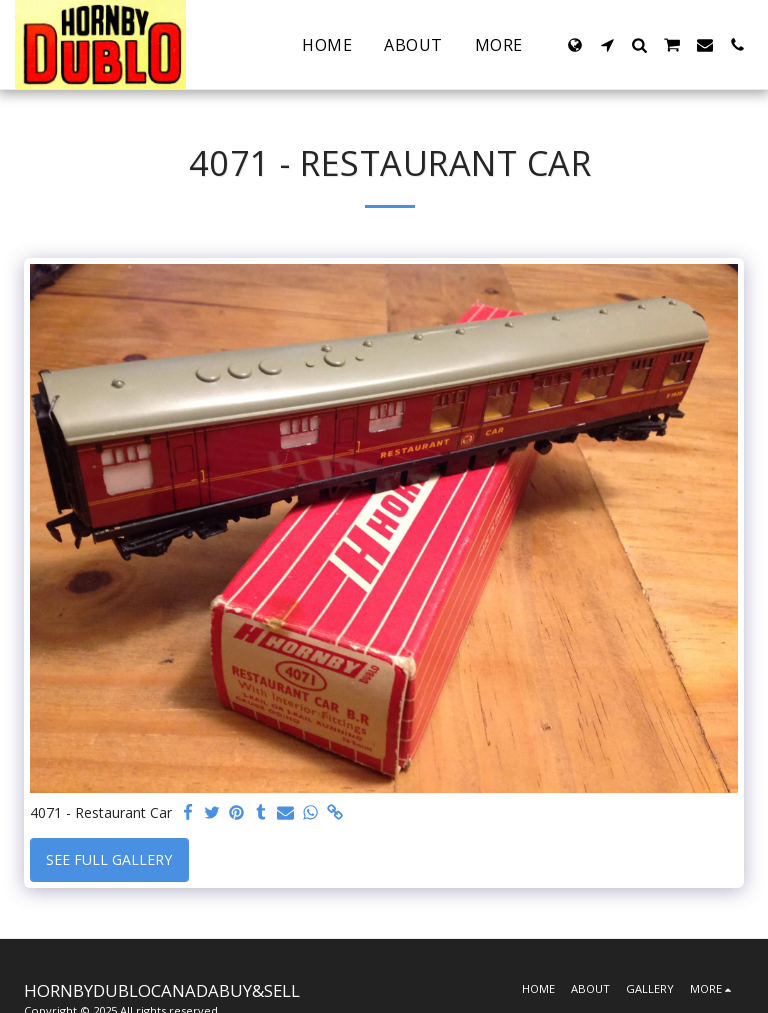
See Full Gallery (109, 859)
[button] (607, 45)
